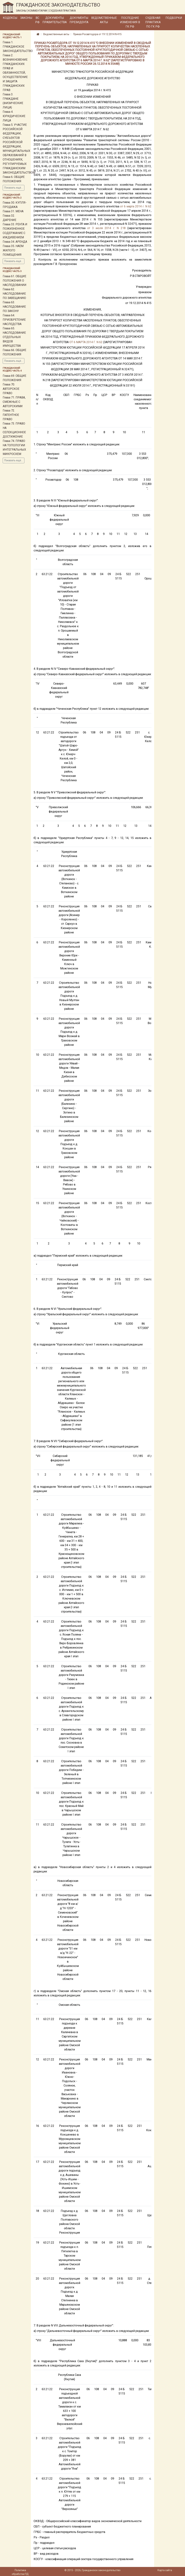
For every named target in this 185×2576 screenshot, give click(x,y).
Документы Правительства (54, 20)
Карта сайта (165, 2570)
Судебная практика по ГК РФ (153, 22)
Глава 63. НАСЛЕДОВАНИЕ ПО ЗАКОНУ (14, 307)
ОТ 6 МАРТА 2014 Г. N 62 (85, 342)
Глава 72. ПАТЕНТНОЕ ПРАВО (11, 415)
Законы (26, 18)
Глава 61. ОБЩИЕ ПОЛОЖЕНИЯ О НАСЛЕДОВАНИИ (14, 281)
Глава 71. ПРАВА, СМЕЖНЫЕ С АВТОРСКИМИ (14, 402)
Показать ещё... (13, 187)
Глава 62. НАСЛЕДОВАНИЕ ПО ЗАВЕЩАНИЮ (14, 294)
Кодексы (10, 18)
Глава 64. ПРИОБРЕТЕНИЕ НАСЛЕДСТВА (14, 320)
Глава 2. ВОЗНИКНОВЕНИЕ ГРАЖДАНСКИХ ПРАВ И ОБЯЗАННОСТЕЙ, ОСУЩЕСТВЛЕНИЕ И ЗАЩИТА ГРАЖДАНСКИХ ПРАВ (15, 73)
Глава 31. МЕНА (13, 211)
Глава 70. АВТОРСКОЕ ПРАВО (11, 389)
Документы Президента (79, 20)
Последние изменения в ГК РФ (130, 22)
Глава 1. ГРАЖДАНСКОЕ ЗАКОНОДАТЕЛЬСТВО (18, 47)
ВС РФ (37, 20)
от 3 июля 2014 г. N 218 (106, 228)
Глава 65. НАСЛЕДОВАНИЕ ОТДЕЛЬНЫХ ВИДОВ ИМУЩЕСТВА (14, 337)
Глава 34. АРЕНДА (15, 241)
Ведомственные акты (104, 20)
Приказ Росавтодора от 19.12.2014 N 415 (97, 34)
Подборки (173, 18)
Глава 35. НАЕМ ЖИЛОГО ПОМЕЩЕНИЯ (13, 250)
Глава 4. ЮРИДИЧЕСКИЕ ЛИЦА (14, 116)
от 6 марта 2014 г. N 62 (135, 206)
